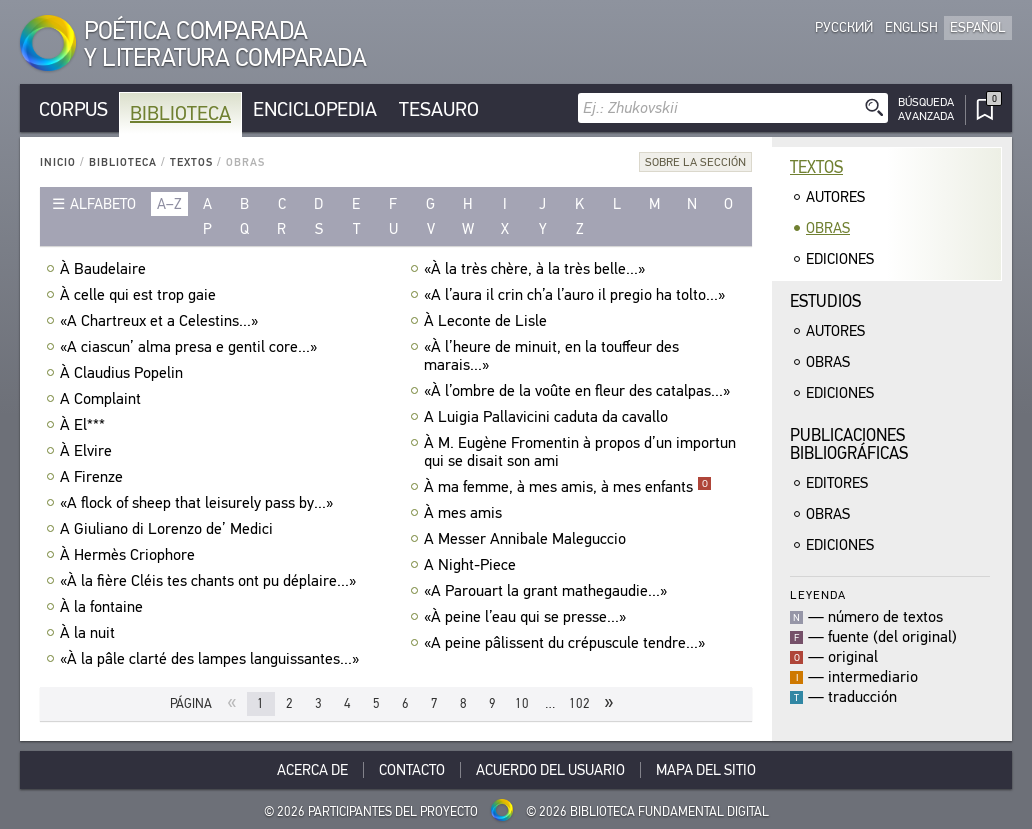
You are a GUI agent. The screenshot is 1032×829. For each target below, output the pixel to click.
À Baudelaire (105, 269)
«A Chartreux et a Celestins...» (161, 321)
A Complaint (103, 399)
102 (579, 703)
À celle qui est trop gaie (140, 295)
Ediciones (840, 259)
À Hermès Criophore (130, 555)
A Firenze (94, 477)
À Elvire (88, 451)
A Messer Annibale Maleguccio (527, 539)
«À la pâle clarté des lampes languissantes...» (212, 659)
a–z (169, 204)
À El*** (85, 425)
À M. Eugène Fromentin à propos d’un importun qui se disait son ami (580, 452)
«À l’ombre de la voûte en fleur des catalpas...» (579, 391)
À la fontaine (104, 607)
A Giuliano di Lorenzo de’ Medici (169, 529)
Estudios (825, 301)
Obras (828, 228)
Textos (191, 162)
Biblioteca (180, 113)
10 (522, 703)
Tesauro (439, 109)
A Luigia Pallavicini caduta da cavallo (548, 417)
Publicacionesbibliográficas (849, 444)
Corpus (73, 109)
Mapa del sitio (706, 770)
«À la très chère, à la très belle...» (537, 269)
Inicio (58, 162)
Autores (835, 197)
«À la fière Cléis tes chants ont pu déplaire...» (210, 581)
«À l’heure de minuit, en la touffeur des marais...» (551, 356)
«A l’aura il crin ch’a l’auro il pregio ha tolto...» (577, 295)
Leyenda (818, 594)
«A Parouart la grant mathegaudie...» (548, 591)
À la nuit (90, 633)
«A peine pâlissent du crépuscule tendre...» (567, 643)
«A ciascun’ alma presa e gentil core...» (191, 347)
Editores (837, 483)
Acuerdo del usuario (550, 770)
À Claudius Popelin (124, 373)
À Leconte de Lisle (488, 321)
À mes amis (465, 513)
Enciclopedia (315, 109)
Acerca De (312, 770)
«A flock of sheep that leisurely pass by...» (199, 503)
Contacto (412, 770)
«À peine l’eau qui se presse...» (527, 617)
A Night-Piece (472, 565)
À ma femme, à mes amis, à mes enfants (568, 487)
